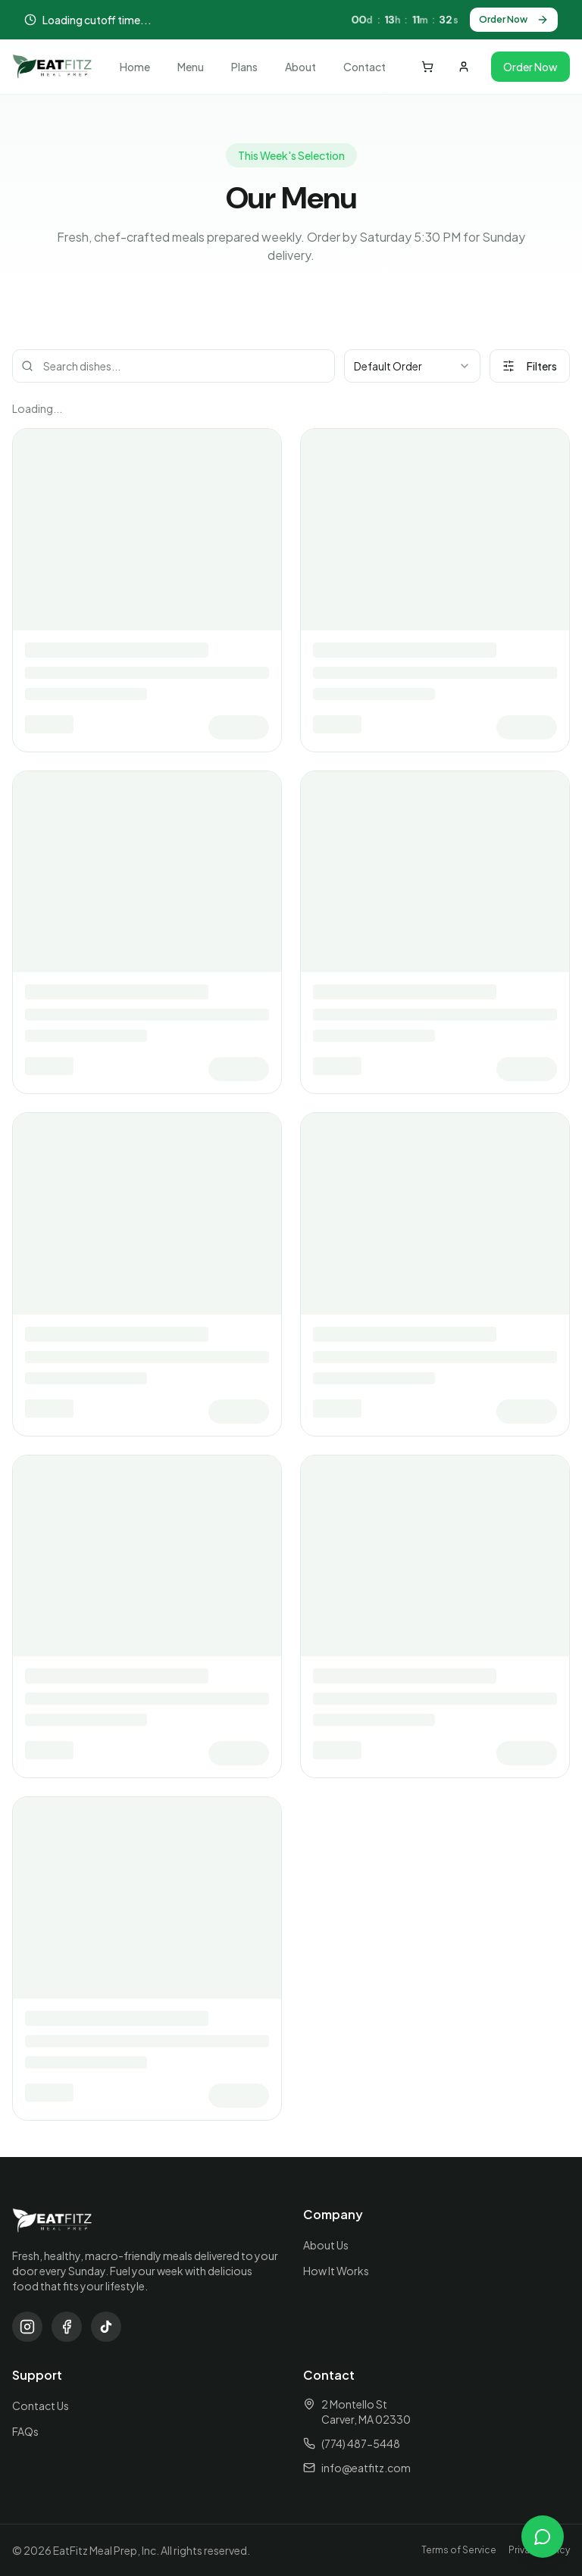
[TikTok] (106, 2327)
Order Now (514, 20)
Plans (244, 66)
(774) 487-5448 (360, 2443)
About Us (326, 2245)
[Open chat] (542, 2536)
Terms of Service (458, 2550)
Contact (364, 66)
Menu (190, 66)
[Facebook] (67, 2327)
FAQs (25, 2431)
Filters (529, 366)
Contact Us (40, 2405)
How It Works (336, 2270)
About (300, 66)
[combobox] (412, 366)
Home (135, 66)
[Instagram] (27, 2327)
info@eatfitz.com (366, 2467)
